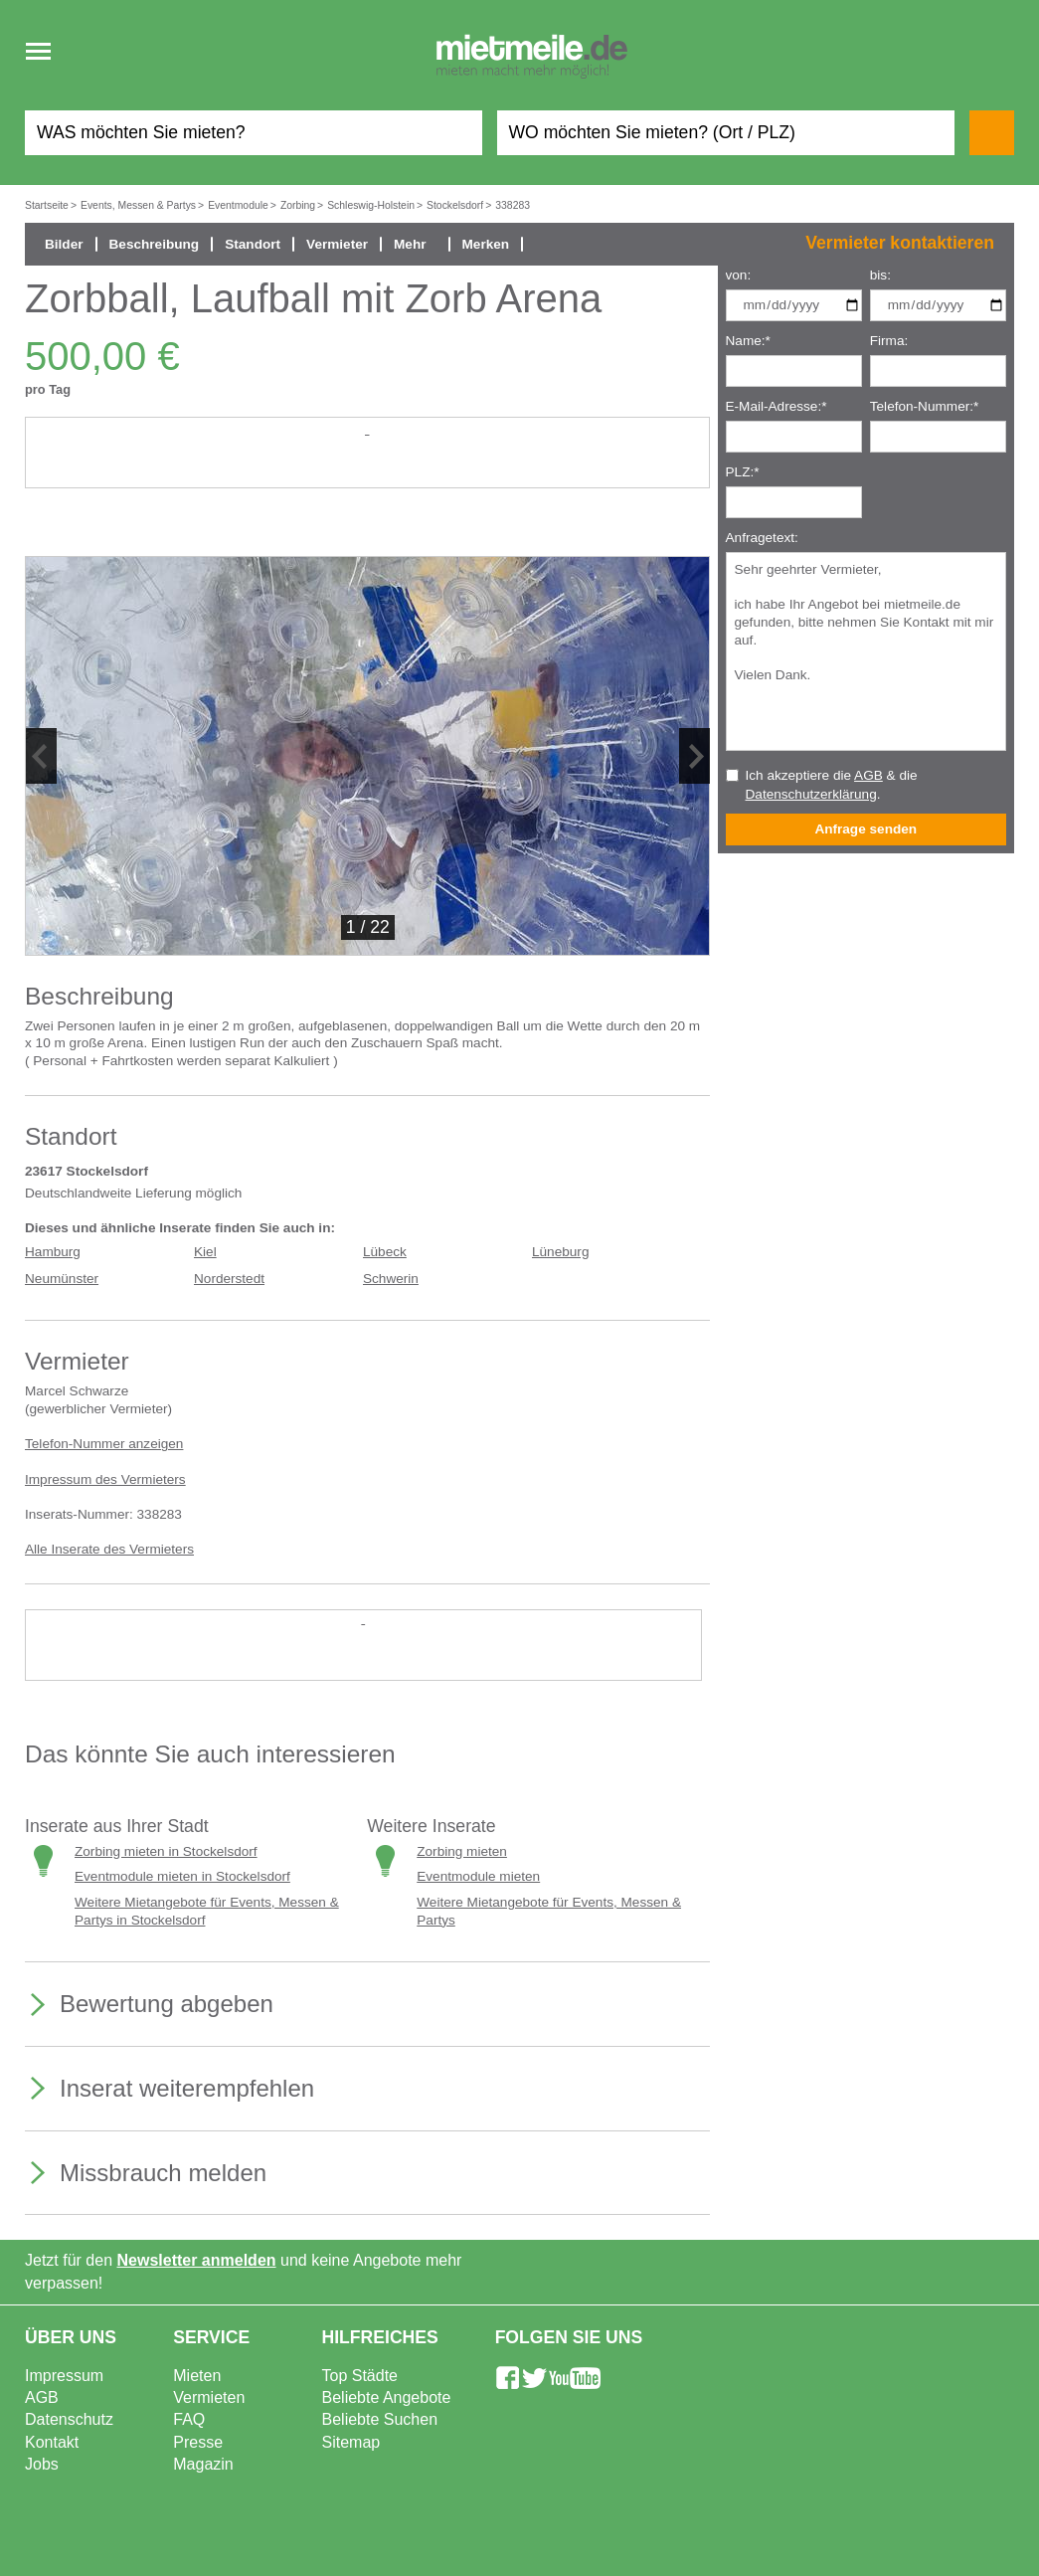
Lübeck (385, 1251)
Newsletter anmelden (196, 2260)
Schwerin (391, 1278)
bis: (880, 275)
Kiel (205, 1251)
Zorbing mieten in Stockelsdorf (166, 1851)
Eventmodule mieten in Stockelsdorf (182, 1876)
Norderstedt (229, 1278)
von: (739, 275)
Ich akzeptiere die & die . (832, 785)
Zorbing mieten (462, 1851)
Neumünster (61, 1278)
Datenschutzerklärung (811, 794)
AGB (868, 775)
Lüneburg (560, 1251)
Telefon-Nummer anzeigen (104, 1443)
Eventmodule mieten (478, 1876)
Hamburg (53, 1251)
